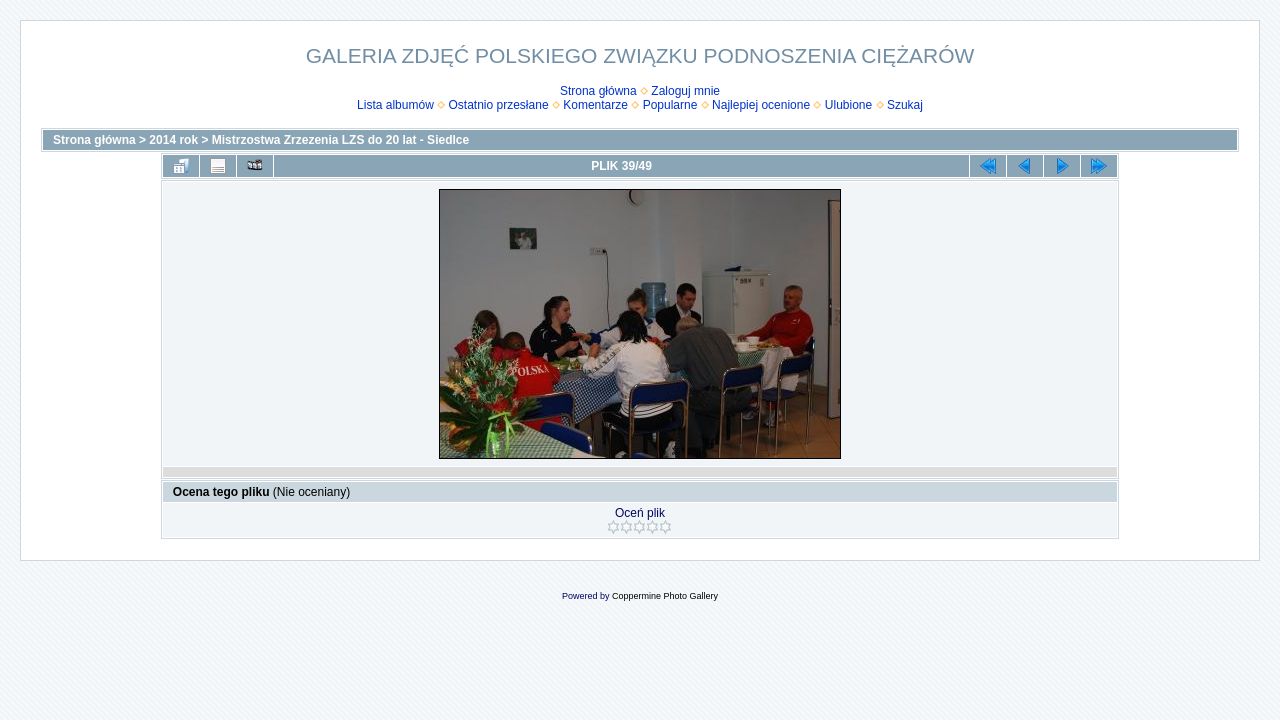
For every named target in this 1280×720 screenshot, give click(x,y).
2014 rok (173, 140)
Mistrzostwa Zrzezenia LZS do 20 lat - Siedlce (340, 140)
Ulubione (848, 105)
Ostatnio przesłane (499, 105)
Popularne (670, 105)
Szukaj (905, 105)
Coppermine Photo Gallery (665, 596)
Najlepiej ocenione (761, 105)
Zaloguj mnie (685, 91)
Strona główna (598, 91)
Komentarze (595, 105)
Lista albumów (395, 105)
